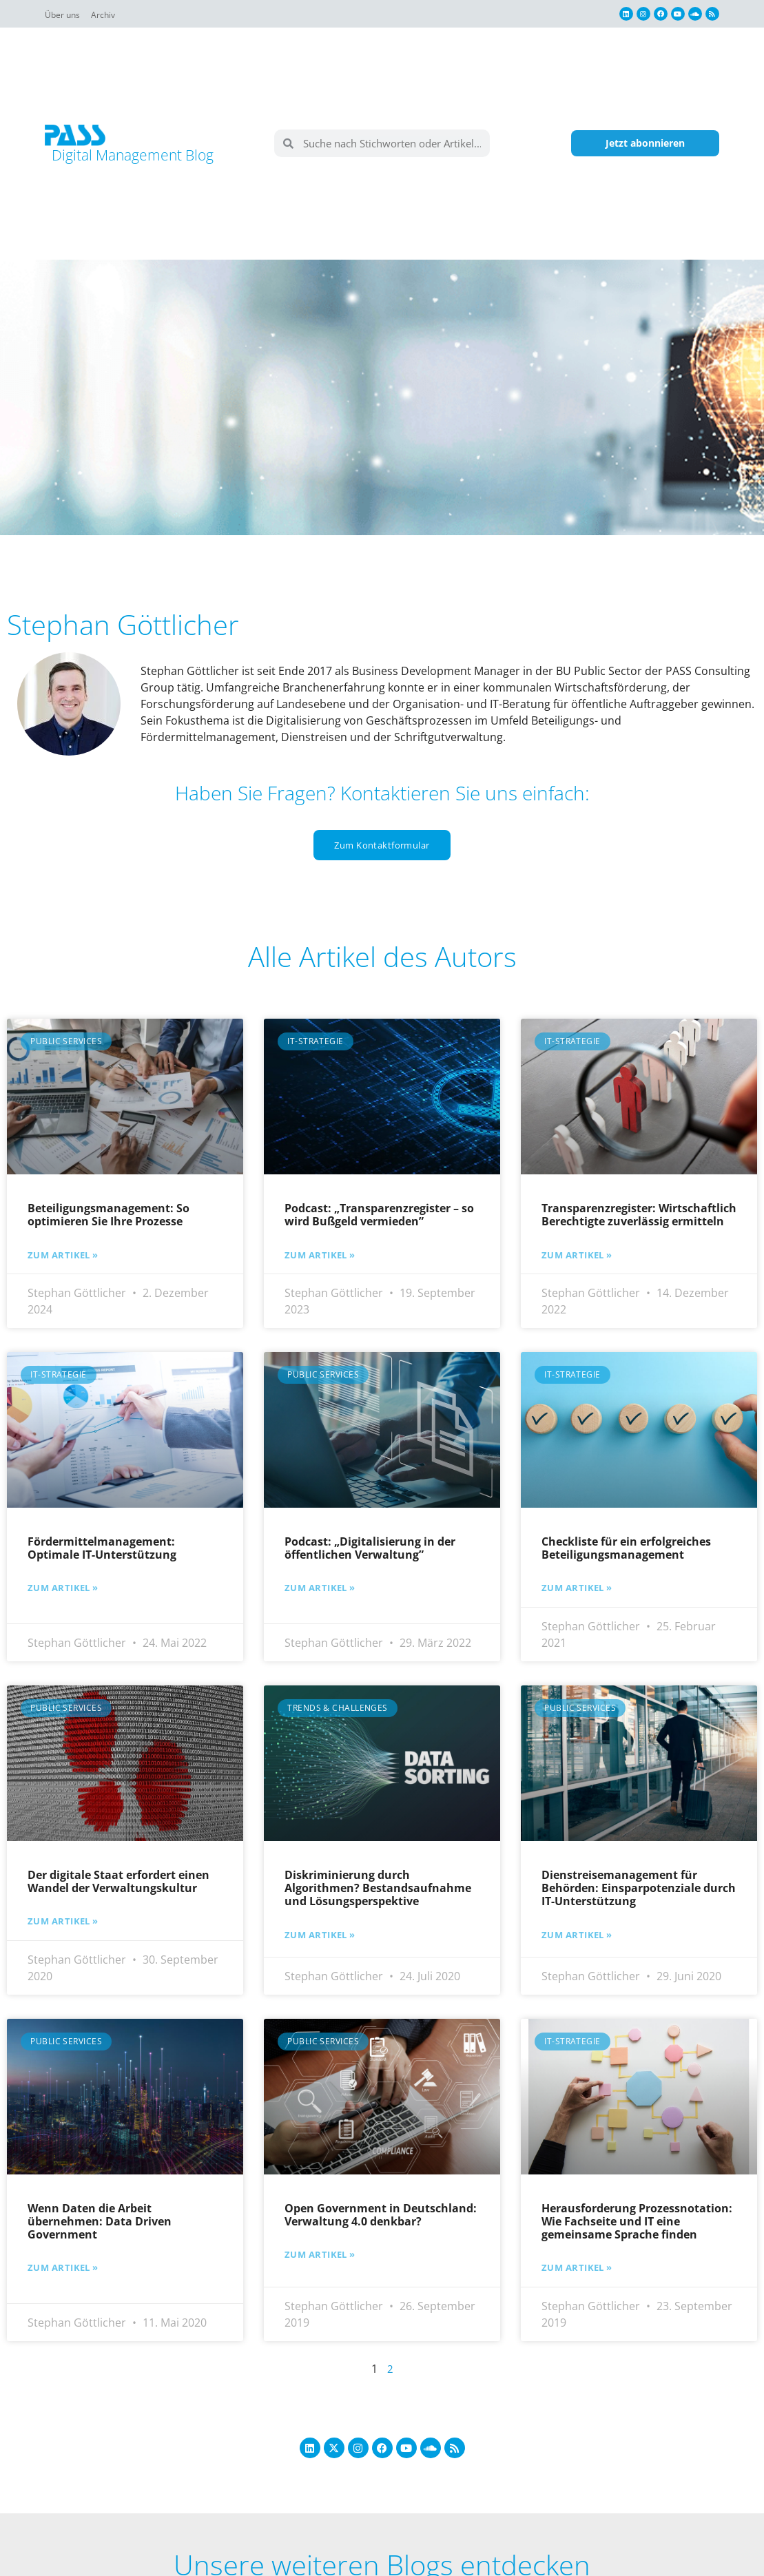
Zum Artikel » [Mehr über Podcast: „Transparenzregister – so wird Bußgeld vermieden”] (323, 1254)
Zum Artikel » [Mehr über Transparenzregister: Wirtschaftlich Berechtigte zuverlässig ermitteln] (580, 1254)
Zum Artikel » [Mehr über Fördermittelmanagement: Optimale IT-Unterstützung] (66, 1587)
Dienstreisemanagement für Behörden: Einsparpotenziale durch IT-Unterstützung (638, 1887)
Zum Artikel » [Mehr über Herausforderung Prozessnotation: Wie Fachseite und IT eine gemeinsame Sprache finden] (580, 2267)
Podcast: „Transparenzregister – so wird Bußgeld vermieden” (379, 1215)
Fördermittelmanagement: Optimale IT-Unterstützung (102, 1548)
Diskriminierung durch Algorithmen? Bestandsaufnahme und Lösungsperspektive (378, 1887)
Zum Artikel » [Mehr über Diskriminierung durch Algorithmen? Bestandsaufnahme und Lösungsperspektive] (323, 1934)
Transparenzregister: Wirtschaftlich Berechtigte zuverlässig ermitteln (638, 1215)
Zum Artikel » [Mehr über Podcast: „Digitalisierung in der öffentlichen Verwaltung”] (323, 1587)
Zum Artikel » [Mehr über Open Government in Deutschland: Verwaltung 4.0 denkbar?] (323, 2254)
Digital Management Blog (143, 154)
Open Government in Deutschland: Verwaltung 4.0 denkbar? (381, 2214)
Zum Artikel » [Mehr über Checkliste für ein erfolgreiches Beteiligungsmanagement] (580, 1587)
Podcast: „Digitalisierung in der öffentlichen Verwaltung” (370, 1548)
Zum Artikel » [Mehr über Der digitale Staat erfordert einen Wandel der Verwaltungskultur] (66, 1921)
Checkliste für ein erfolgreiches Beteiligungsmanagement (626, 1548)
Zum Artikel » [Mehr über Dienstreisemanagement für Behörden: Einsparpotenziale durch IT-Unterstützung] (580, 1934)
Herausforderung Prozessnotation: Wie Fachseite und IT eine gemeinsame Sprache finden (636, 2220)
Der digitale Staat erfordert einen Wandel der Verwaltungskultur (118, 1881)
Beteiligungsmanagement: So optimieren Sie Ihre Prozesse (108, 1215)
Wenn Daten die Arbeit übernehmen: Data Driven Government (100, 2220)
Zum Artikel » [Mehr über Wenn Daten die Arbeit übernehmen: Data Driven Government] (66, 2267)
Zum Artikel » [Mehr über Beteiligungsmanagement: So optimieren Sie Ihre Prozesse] (66, 1254)
